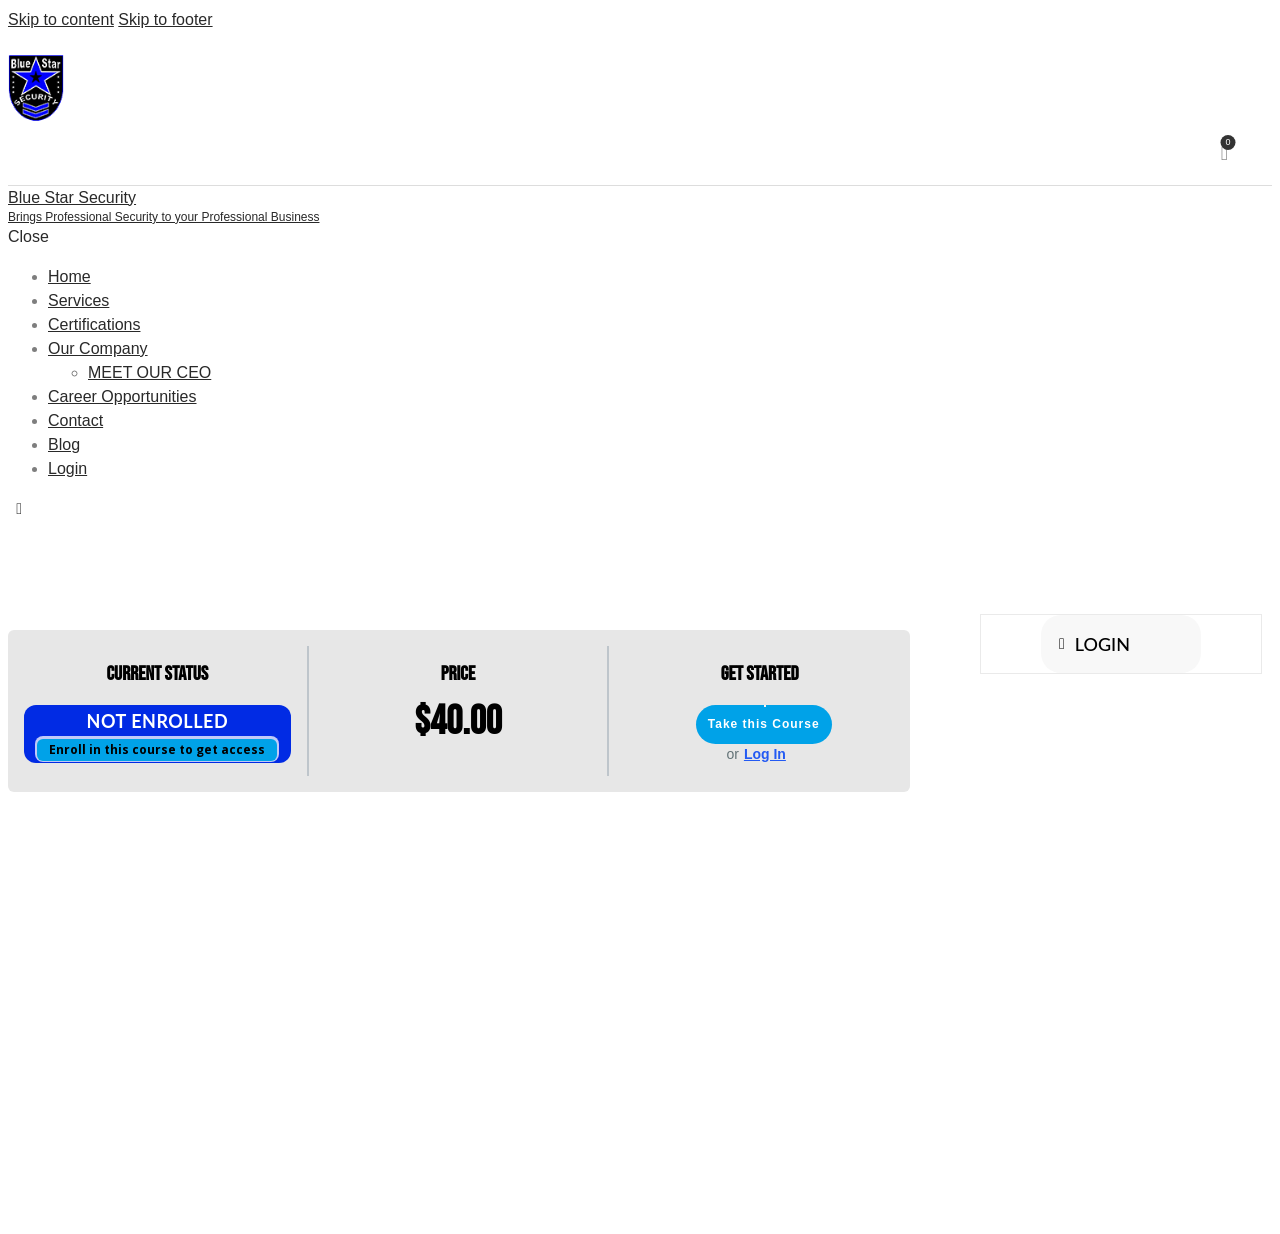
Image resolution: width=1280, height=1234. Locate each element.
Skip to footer (165, 19)
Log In (765, 754)
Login (1094, 644)
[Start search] (1256, 155)
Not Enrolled (158, 721)
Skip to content (61, 19)
